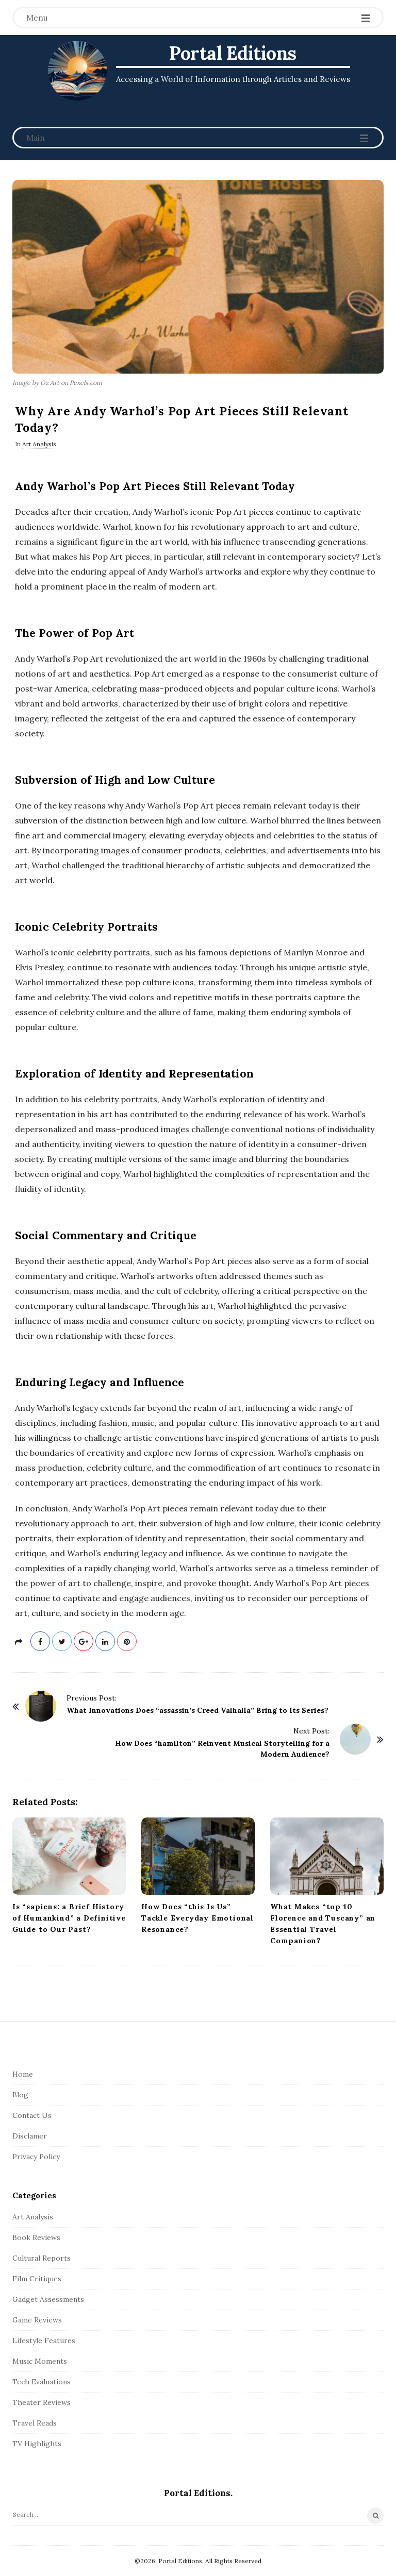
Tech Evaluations (41, 2381)
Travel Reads (34, 2423)
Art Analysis (39, 444)
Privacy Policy (36, 2156)
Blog (20, 2094)
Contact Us (32, 2115)
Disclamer (29, 2136)
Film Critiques (36, 2278)
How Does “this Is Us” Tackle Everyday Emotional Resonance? (197, 1918)
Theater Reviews (41, 2402)
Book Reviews (36, 2237)
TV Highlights (36, 2443)
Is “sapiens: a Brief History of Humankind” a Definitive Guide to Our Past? (69, 1918)
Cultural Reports (41, 2258)
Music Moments (39, 2361)
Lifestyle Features (43, 2340)
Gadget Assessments (48, 2299)
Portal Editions (232, 53)
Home (22, 2074)
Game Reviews (37, 2320)
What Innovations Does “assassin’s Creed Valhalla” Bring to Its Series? (197, 1710)
